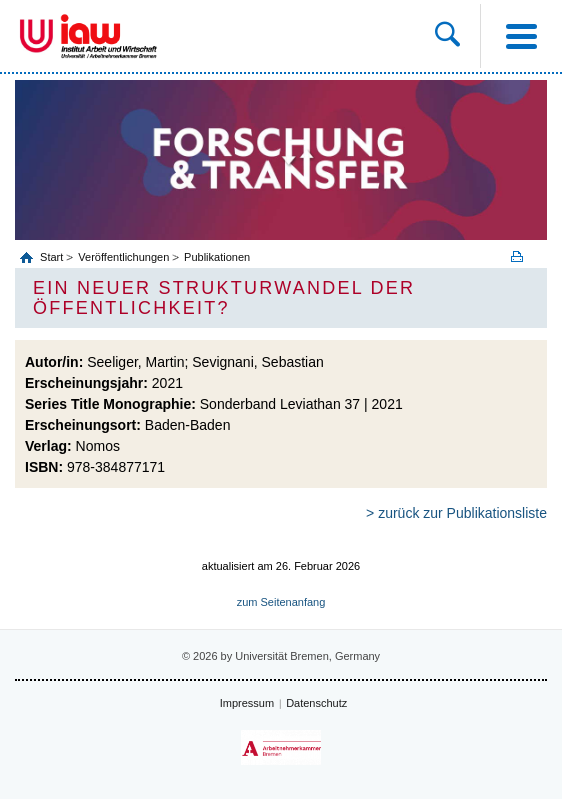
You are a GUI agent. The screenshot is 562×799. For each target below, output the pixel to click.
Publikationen (217, 257)
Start (53, 257)
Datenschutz (316, 703)
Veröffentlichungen (123, 257)
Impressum (247, 703)
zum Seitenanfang (281, 602)
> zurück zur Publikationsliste (456, 513)
